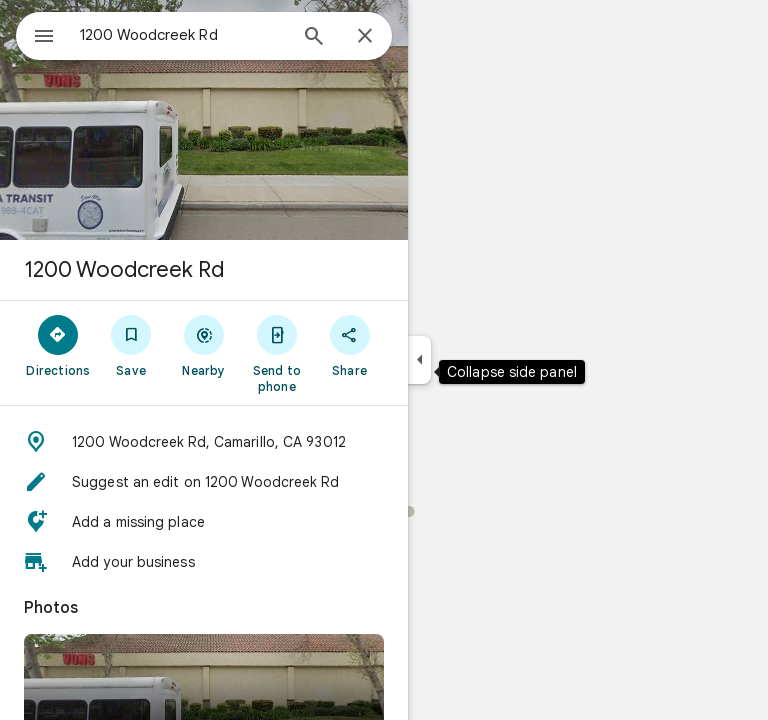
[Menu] (44, 38)
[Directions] (58, 345)
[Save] (131, 345)
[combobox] (183, 35)
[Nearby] (204, 345)
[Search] (314, 38)
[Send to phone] (276, 353)
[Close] (365, 37)
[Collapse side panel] (419, 360)
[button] (204, 442)
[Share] (349, 345)
